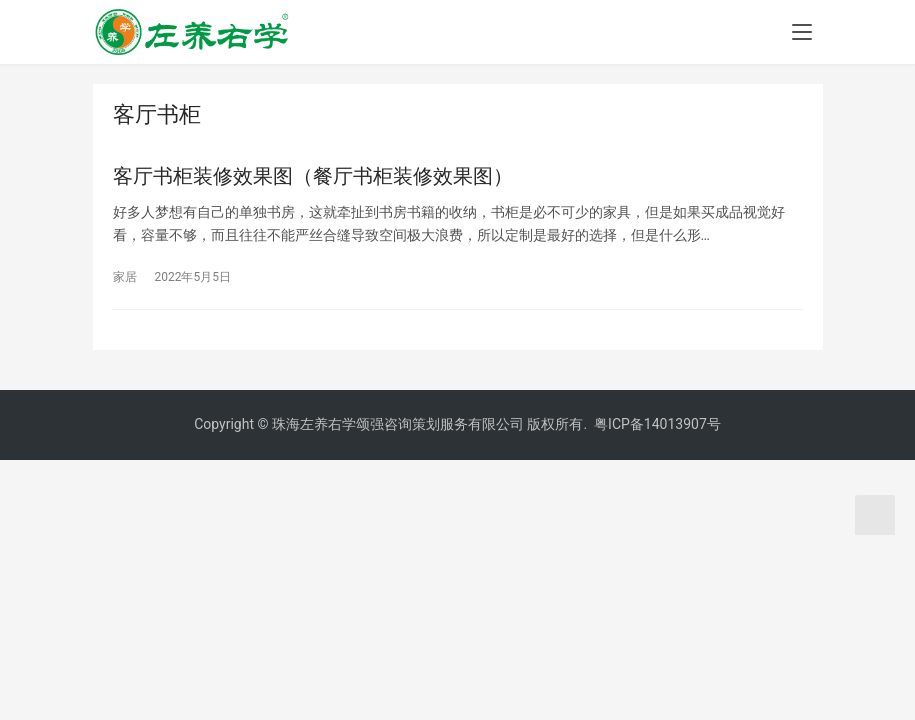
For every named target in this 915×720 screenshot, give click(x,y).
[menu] (802, 32)
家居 (125, 277)
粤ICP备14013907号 (657, 424)
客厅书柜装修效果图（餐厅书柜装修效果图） (313, 176)
